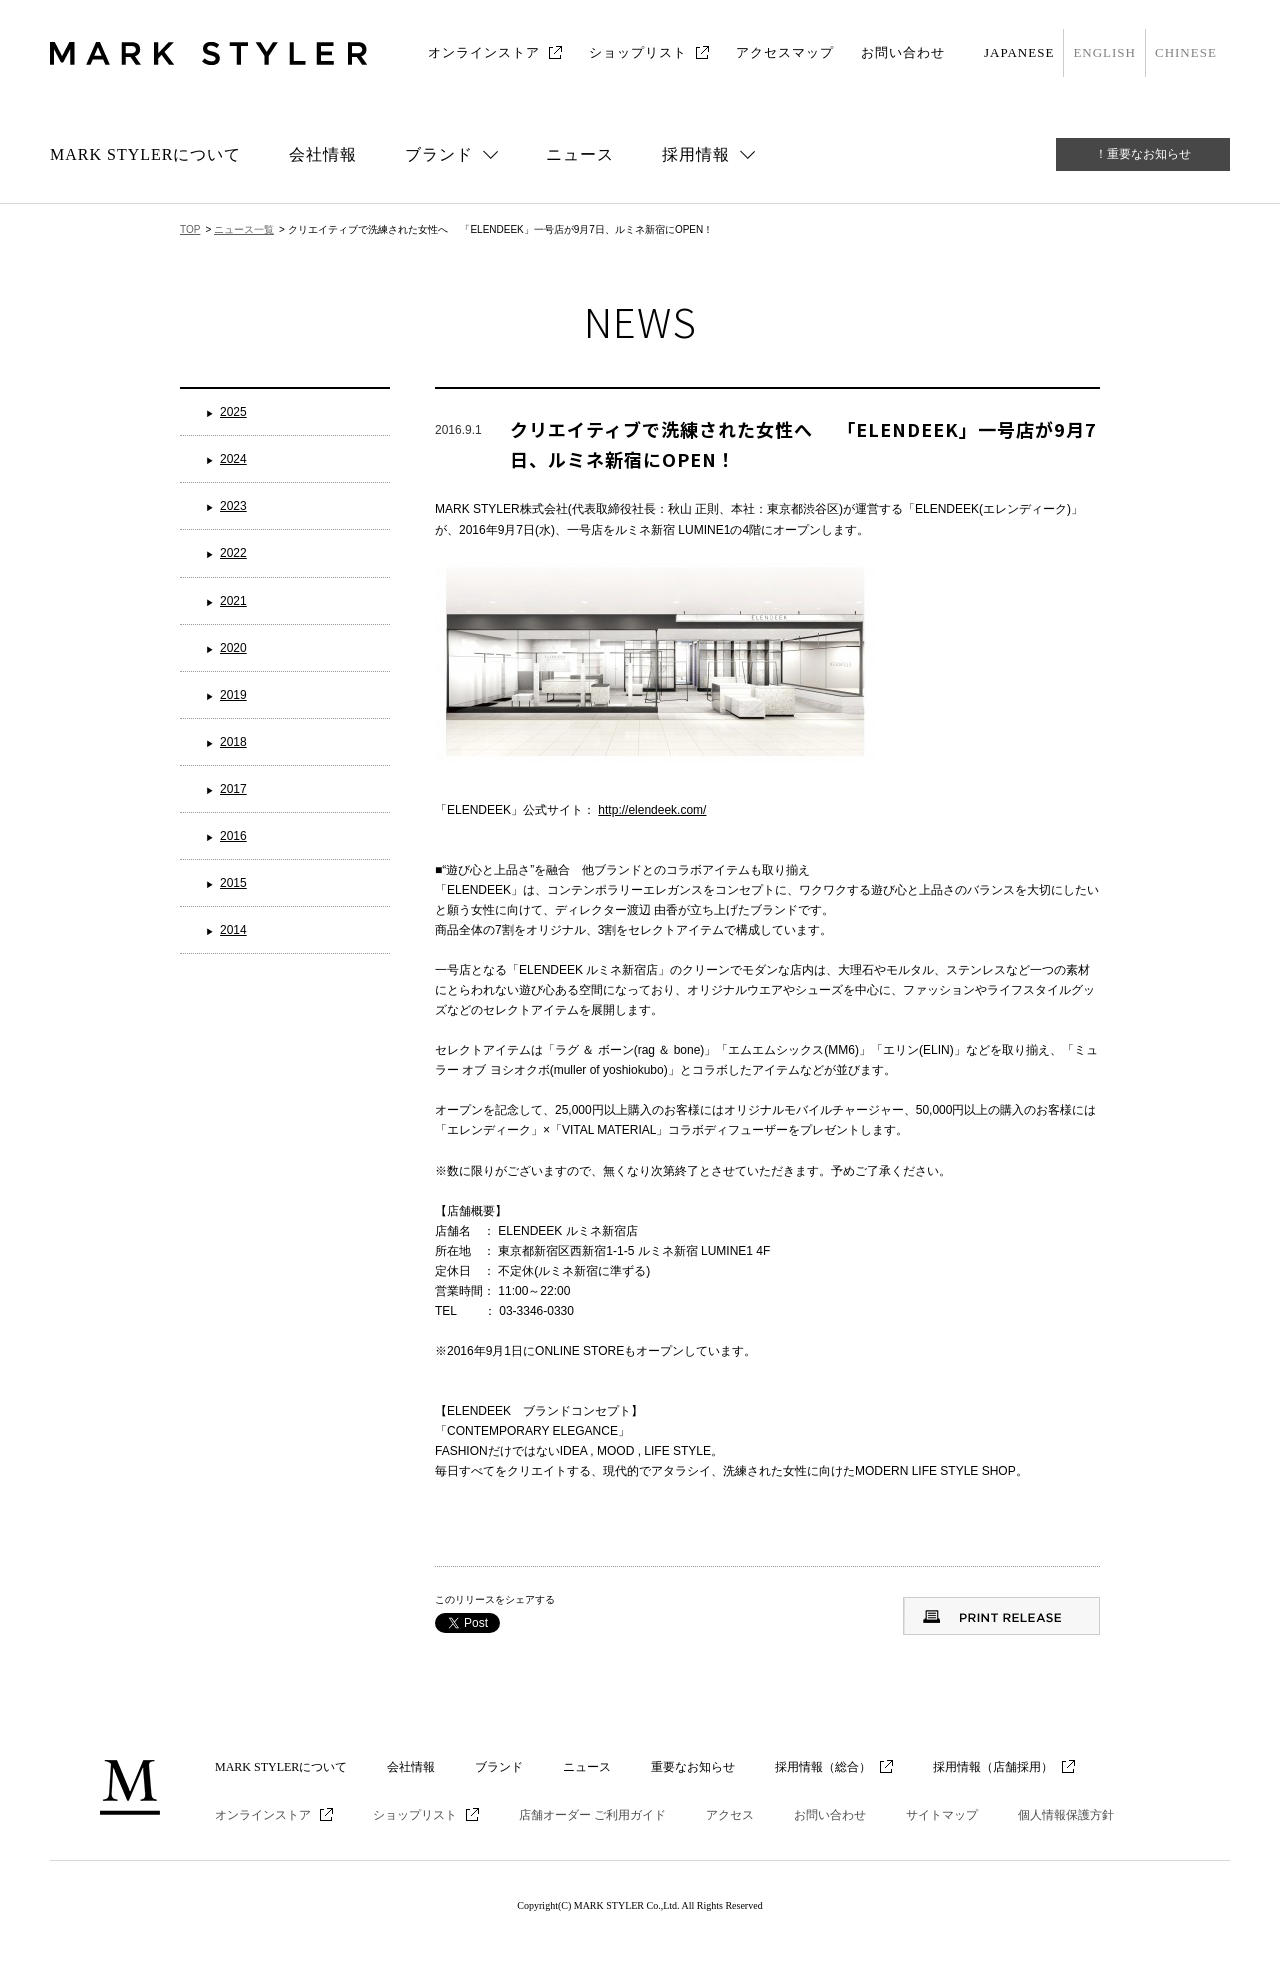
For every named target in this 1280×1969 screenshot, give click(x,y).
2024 (233, 459)
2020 (233, 648)
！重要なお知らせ (1143, 154)
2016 (233, 836)
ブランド (499, 1767)
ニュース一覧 (244, 229)
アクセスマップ (785, 52)
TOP (190, 229)
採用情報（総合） (823, 1767)
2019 (233, 695)
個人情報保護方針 (1066, 1815)
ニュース (580, 154)
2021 (233, 601)
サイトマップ (942, 1815)
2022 (233, 553)
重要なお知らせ (693, 1767)
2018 (233, 742)
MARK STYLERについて (145, 154)
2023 (233, 506)
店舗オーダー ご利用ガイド (592, 1815)
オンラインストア (484, 52)
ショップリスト (638, 52)
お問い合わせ (903, 52)
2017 (233, 789)
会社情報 (323, 154)
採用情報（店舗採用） (993, 1767)
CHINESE (1186, 52)
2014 (233, 930)
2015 (233, 883)
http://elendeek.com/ (652, 810)
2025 (233, 412)
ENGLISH (1104, 52)
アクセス (730, 1815)
